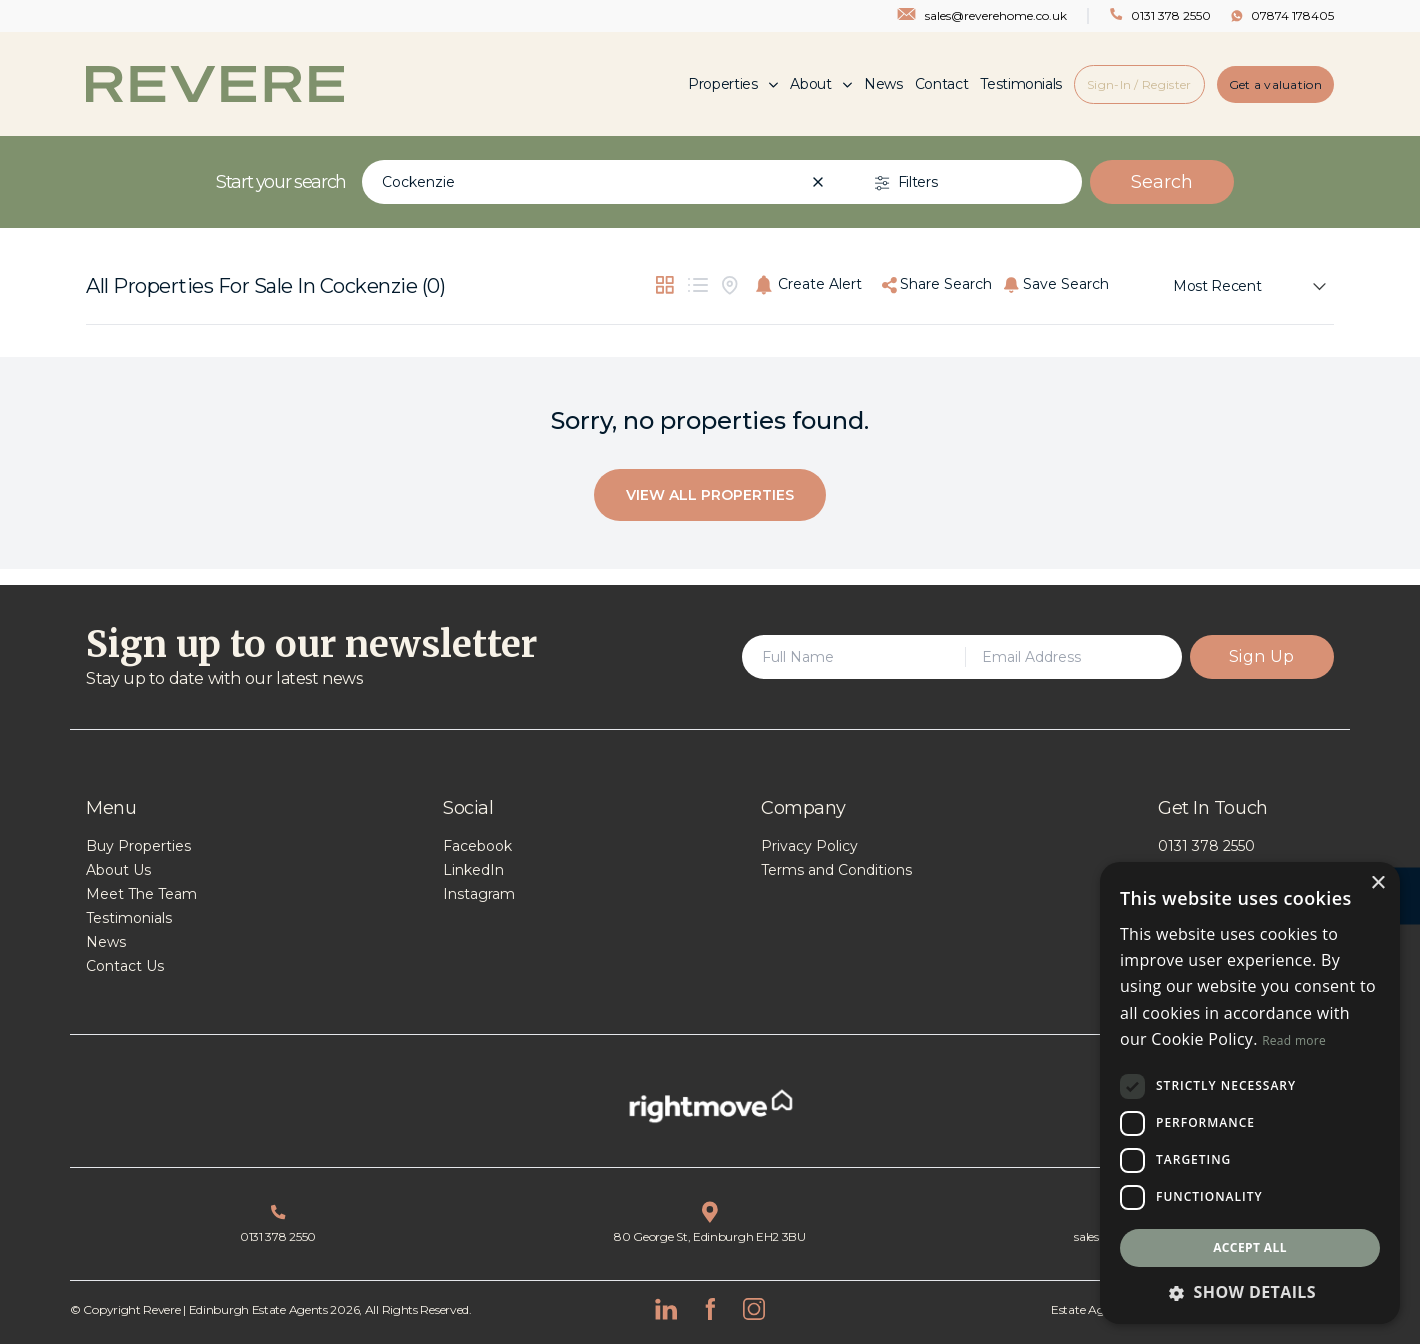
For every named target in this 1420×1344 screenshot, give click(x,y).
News (883, 84)
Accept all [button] (1250, 1247)
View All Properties (710, 495)
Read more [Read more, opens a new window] (1294, 1040)
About (821, 84)
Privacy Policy (809, 846)
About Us (118, 870)
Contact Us (125, 966)
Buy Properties (138, 846)
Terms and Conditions (836, 870)
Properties (733, 84)
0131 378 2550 (1206, 846)
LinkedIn (473, 870)
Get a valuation (1276, 84)
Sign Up (1262, 656)
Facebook (477, 846)
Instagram (479, 894)
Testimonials (1021, 84)
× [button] (1377, 883)
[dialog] (1250, 1093)
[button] (1250, 1292)
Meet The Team (141, 894)
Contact (942, 84)
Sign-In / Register (1139, 84)
